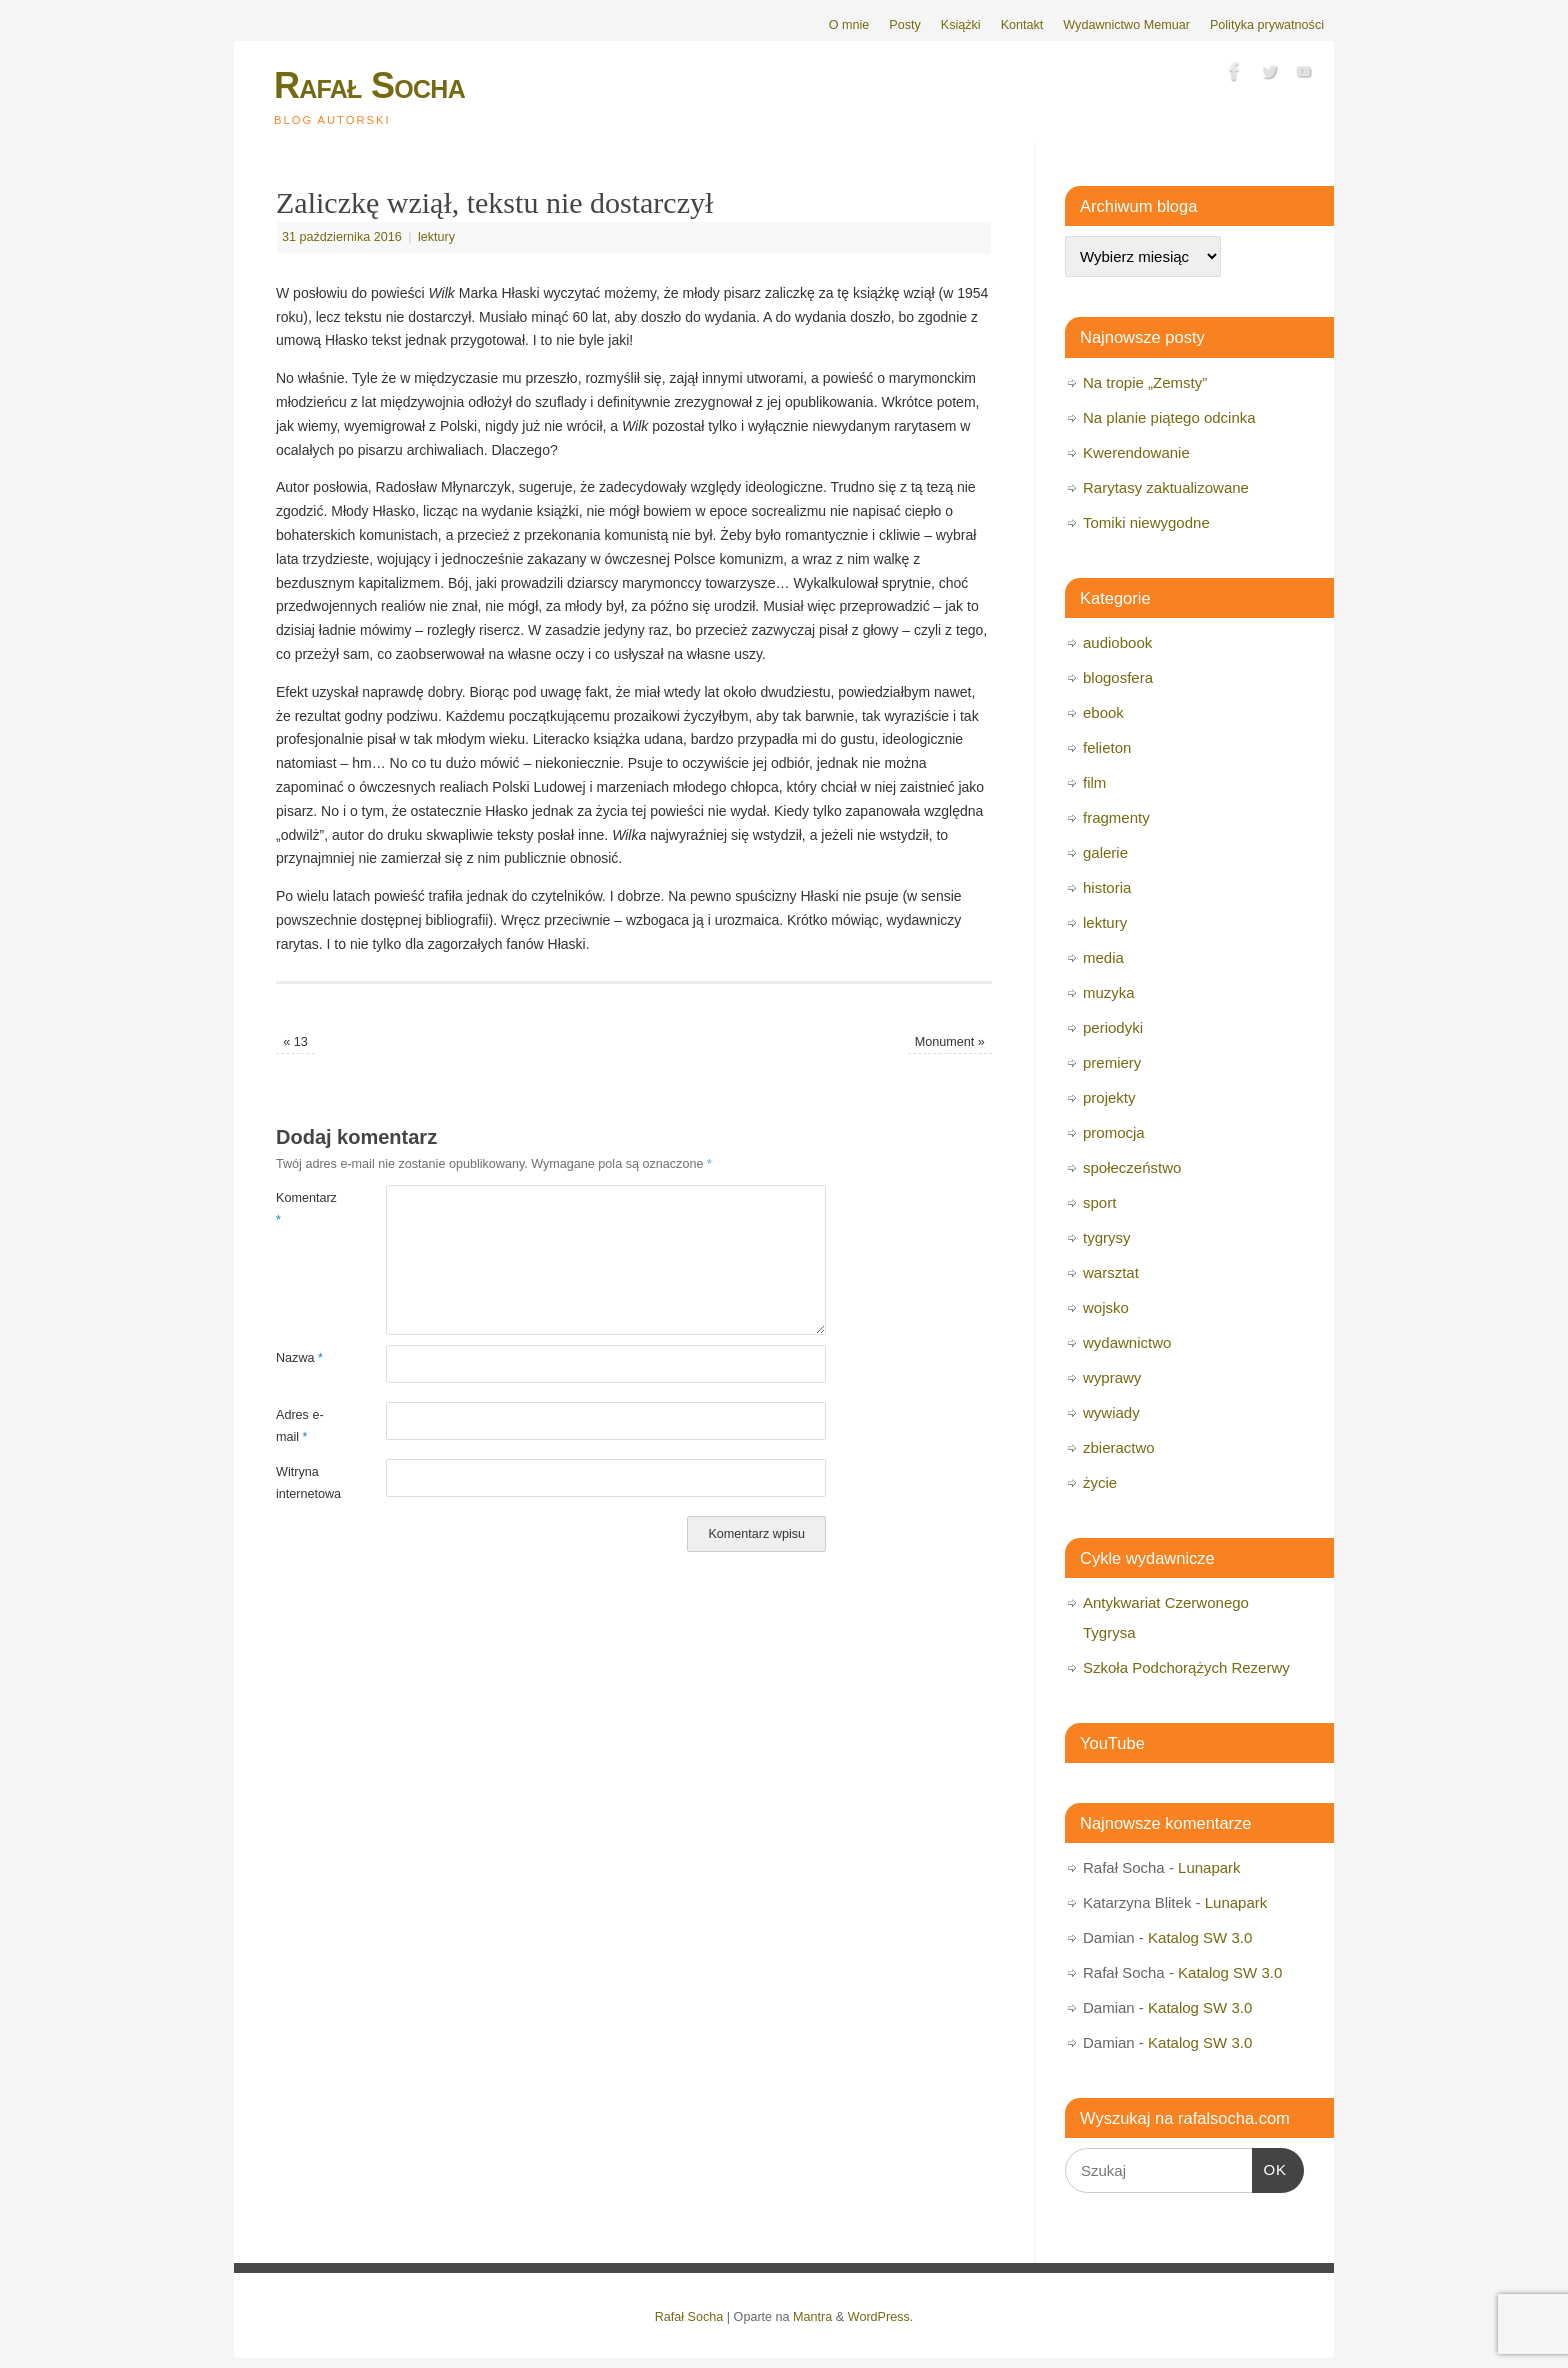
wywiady (1111, 1412)
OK (1270, 2167)
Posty (905, 25)
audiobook (1117, 642)
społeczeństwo (1132, 1167)
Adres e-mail (300, 1425)
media (1103, 957)
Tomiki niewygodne (1146, 522)
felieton (1107, 747)
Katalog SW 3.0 (1200, 1937)
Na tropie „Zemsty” (1145, 382)
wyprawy (1112, 1377)
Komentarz (303, 1208)
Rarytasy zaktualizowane (1166, 487)
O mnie (849, 25)
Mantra (812, 2317)
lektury (436, 237)
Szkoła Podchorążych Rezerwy (1186, 1667)
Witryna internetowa (303, 1482)
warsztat (1111, 1272)
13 (295, 1042)
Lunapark (1209, 1867)
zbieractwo (1119, 1447)
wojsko (1106, 1307)
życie (1100, 1482)
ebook (1103, 712)
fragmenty (1116, 817)
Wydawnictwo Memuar (1126, 25)
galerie (1105, 852)
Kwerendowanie (1136, 452)
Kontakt (1022, 25)
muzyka (1109, 992)
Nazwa (299, 1358)
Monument (950, 1042)
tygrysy (1107, 1237)
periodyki (1113, 1027)
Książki (961, 25)
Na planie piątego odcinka (1169, 417)
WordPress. (881, 2317)
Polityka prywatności (1267, 25)
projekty (1109, 1097)
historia (1107, 887)
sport (1099, 1202)
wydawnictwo (1127, 1342)
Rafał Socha (369, 85)
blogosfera (1118, 677)
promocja (1114, 1132)
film (1094, 782)
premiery (1112, 1062)
